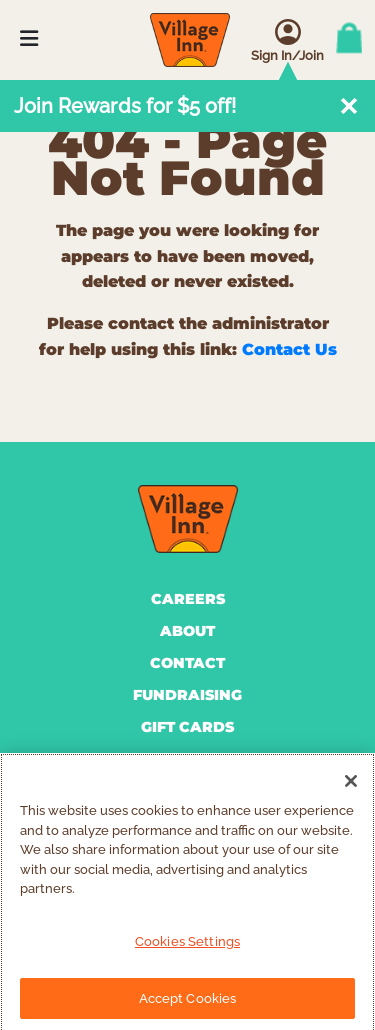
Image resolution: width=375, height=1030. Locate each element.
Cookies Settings (187, 946)
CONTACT (187, 663)
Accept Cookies (188, 1003)
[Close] (351, 787)
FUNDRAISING (187, 695)
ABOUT (187, 631)
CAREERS (188, 599)
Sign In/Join (287, 55)
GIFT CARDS (187, 727)
